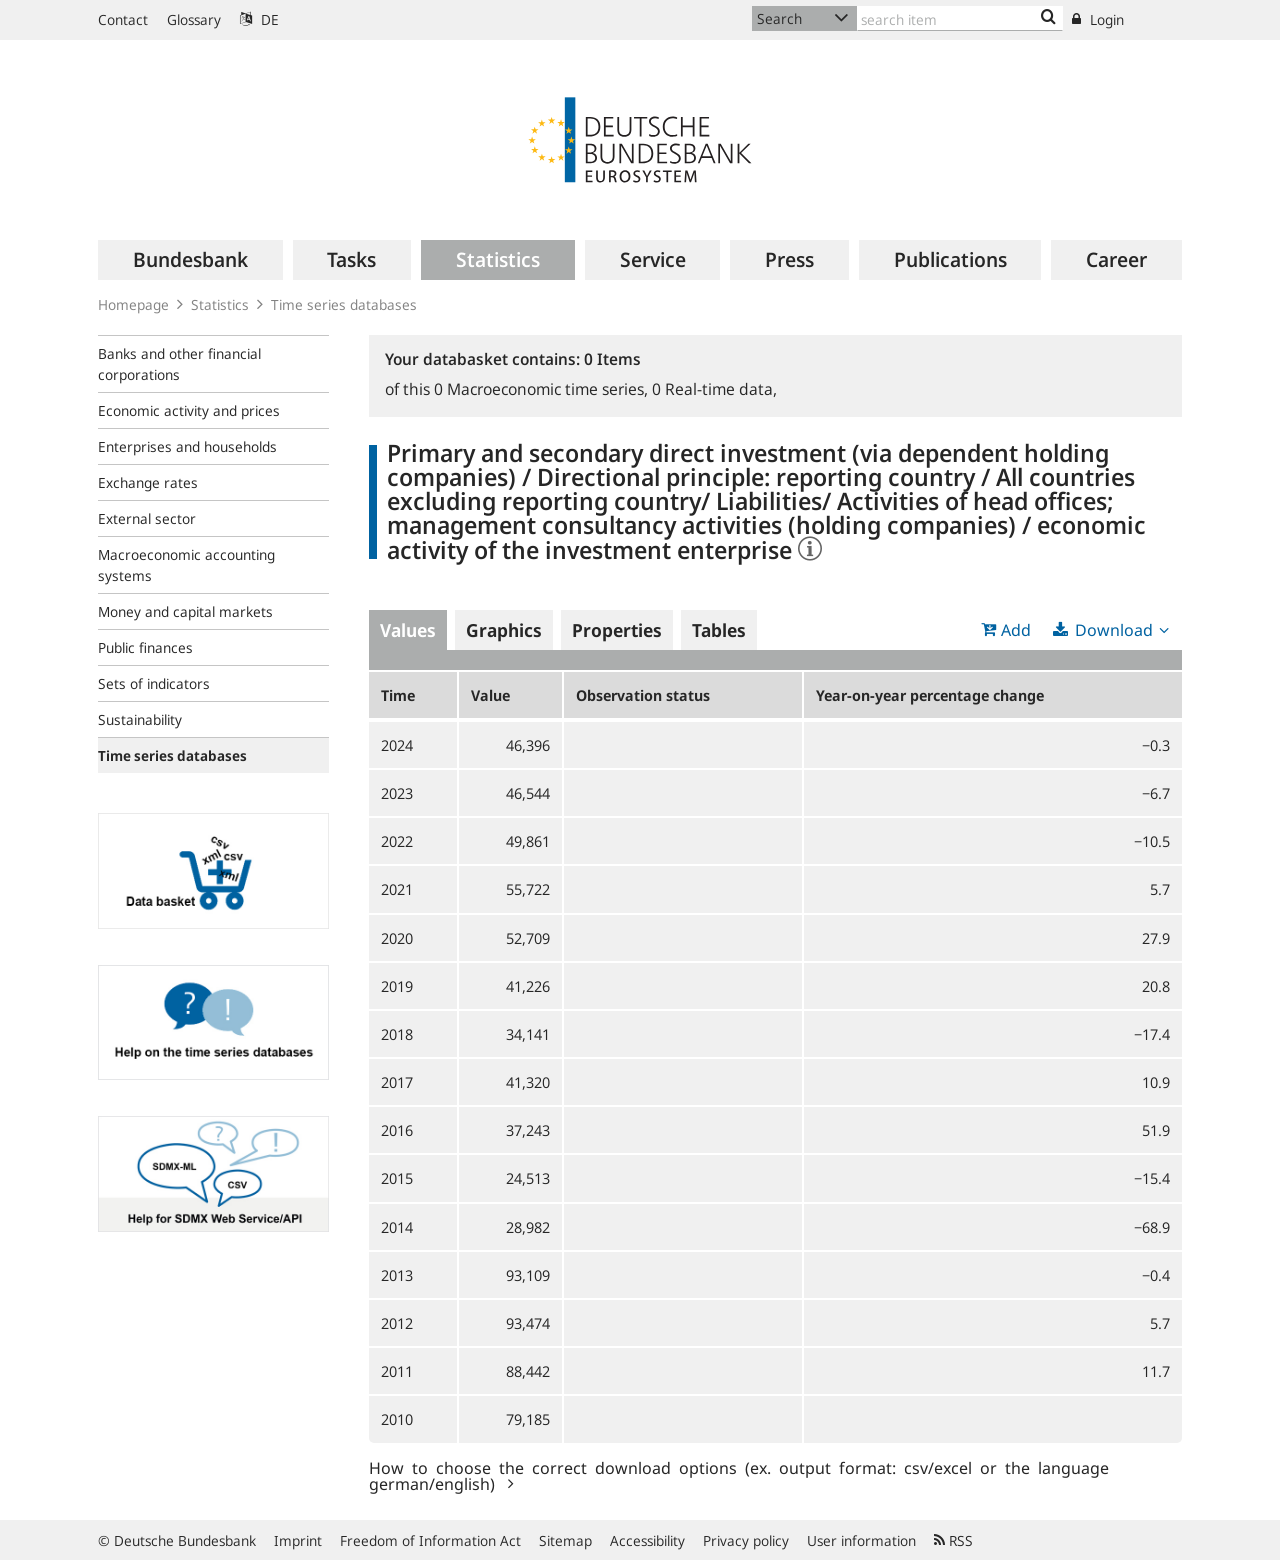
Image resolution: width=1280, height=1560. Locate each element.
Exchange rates (148, 482)
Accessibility (647, 1540)
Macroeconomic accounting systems (186, 565)
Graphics (504, 630)
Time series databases (344, 304)
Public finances (145, 647)
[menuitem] (190, 260)
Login (1098, 19)
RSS (953, 1540)
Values (408, 630)
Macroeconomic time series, (543, 389)
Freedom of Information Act (430, 1540)
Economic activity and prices (189, 410)
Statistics (220, 304)
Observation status (643, 695)
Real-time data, (714, 389)
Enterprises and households (187, 446)
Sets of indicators (154, 683)
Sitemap (565, 1540)
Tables (719, 630)
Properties (617, 630)
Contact (123, 19)
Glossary (194, 19)
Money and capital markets (185, 611)
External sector (147, 518)
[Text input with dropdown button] (960, 18)
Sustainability (140, 719)
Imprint (298, 1540)
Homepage (133, 304)
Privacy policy (746, 1540)
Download (1114, 630)
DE (259, 19)
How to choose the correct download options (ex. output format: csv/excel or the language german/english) (739, 1475)
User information (861, 1540)
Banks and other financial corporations (179, 364)
